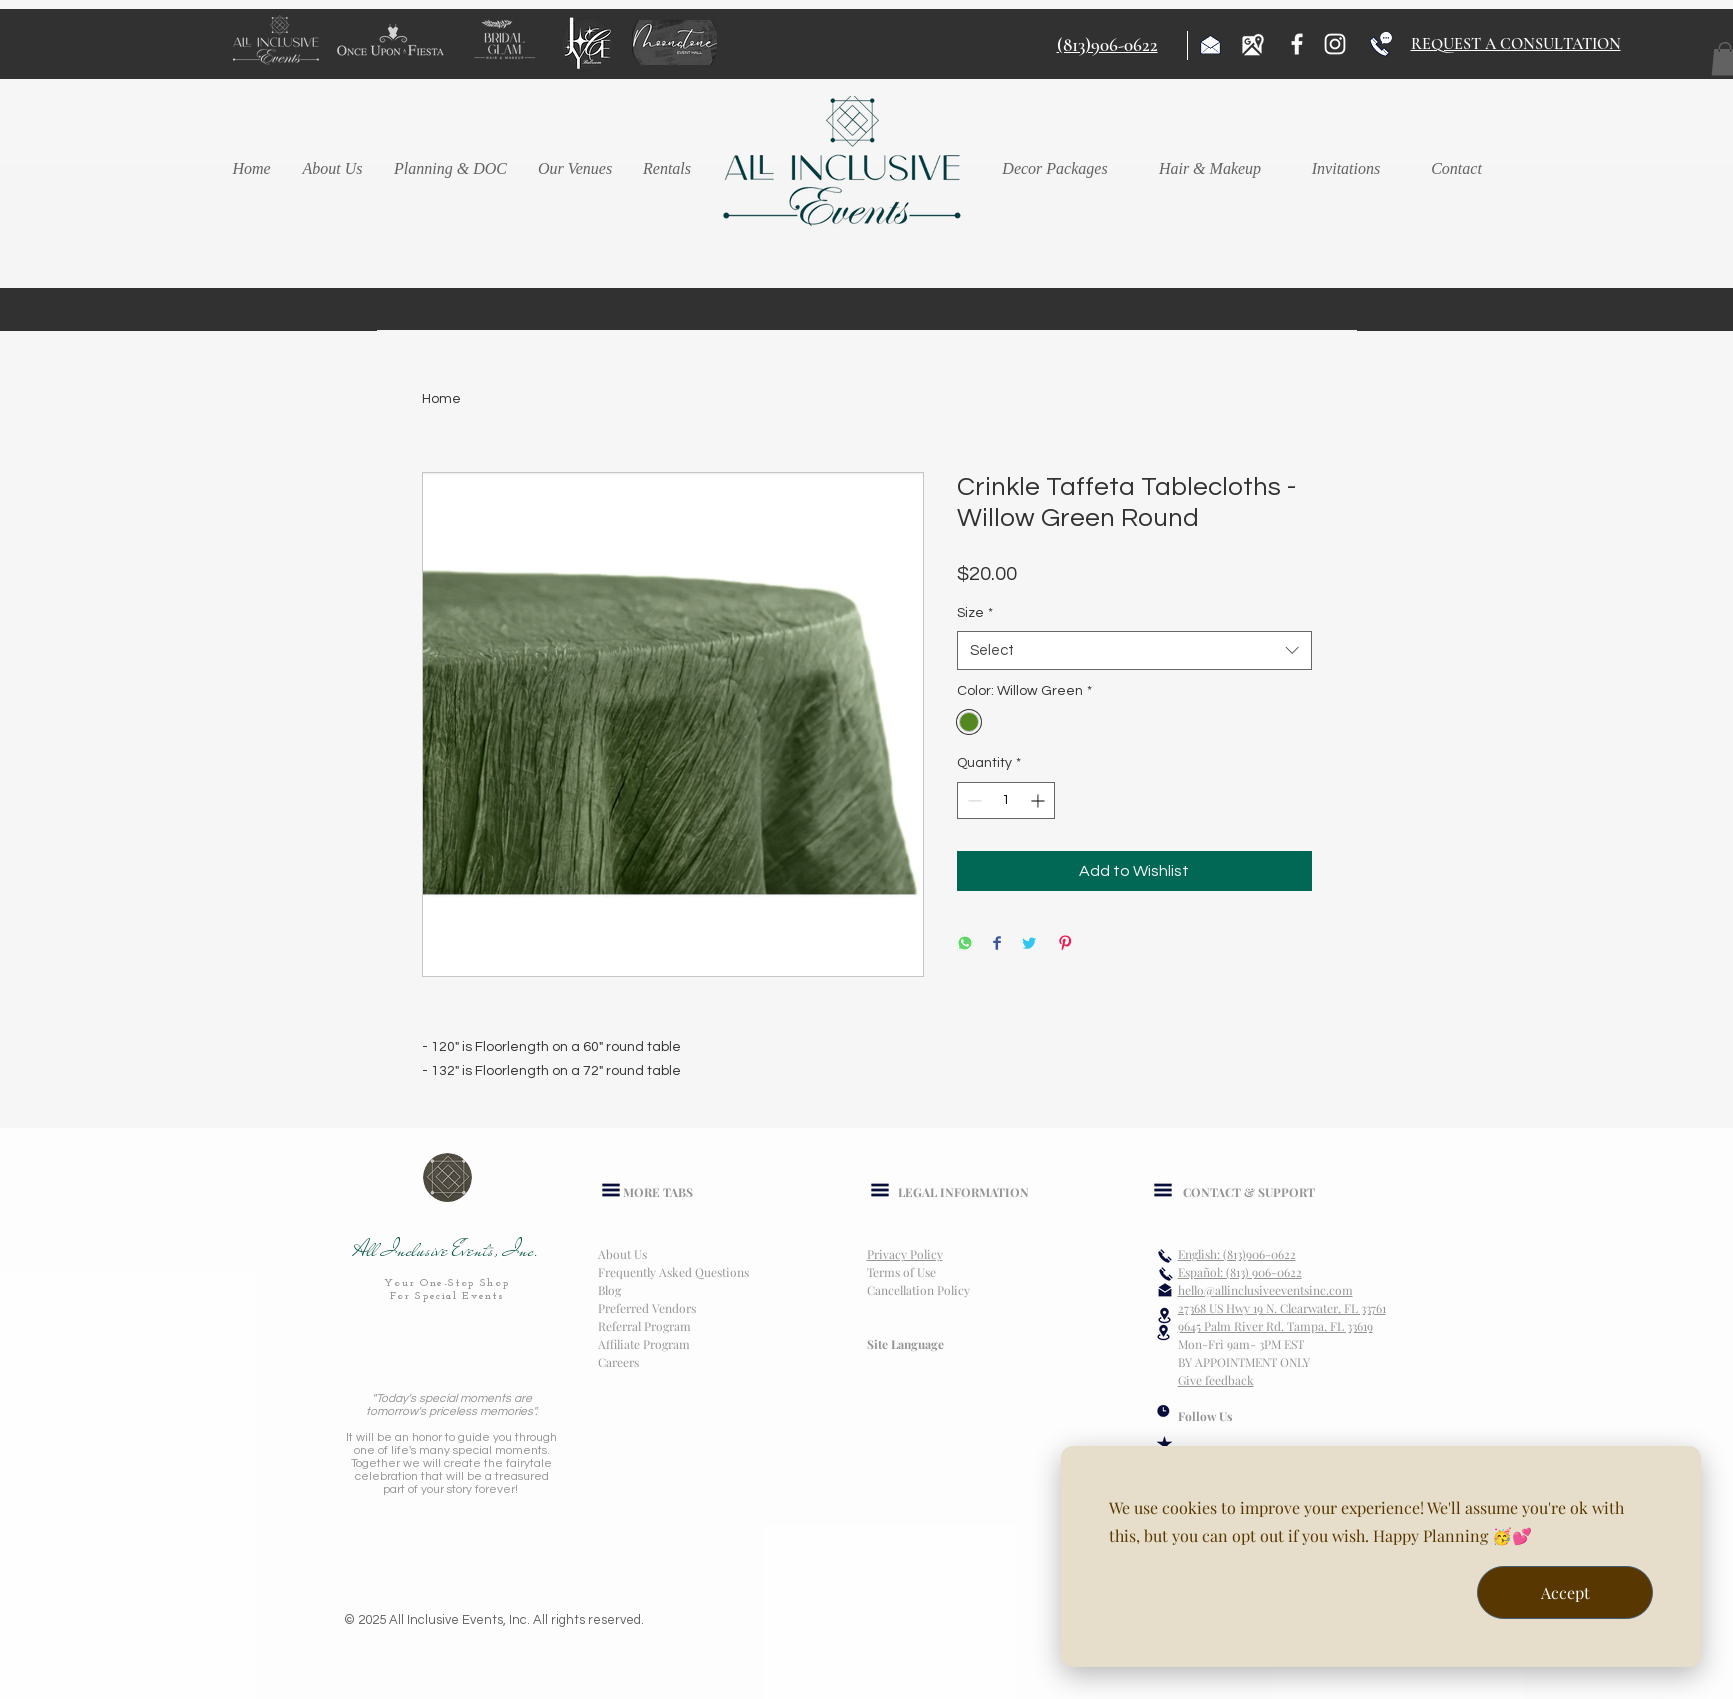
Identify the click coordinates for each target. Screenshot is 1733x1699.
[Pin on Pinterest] (1065, 944)
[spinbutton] (1006, 800)
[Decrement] (972, 800)
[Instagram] (1335, 44)
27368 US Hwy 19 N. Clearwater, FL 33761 (1282, 1308)
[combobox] (1134, 650)
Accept (1565, 1592)
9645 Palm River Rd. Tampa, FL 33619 (1275, 1326)
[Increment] (1039, 800)
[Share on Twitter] (1029, 944)
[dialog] (1381, 1556)
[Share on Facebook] (997, 944)
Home (441, 399)
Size (975, 613)
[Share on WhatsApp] (965, 944)
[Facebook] (1297, 44)
